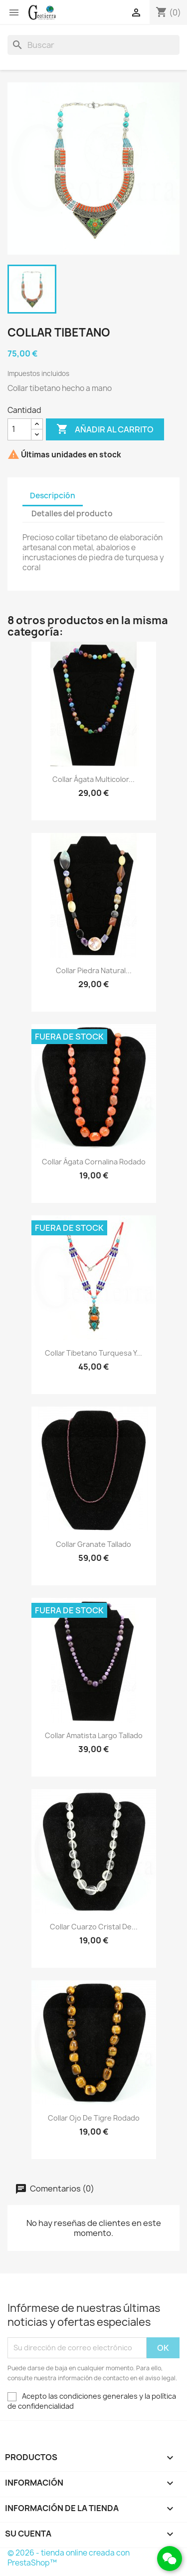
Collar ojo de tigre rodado (94, 2118)
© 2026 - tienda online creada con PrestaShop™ (68, 2558)
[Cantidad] (19, 429)
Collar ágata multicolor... (93, 779)
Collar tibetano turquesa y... (93, 1353)
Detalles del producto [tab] (72, 513)
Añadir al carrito (105, 429)
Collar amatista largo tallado (94, 1735)
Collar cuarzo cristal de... (94, 1926)
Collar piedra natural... (94, 970)
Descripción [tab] (52, 495)
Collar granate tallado (93, 1544)
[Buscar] (93, 45)
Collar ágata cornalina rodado (94, 1161)
